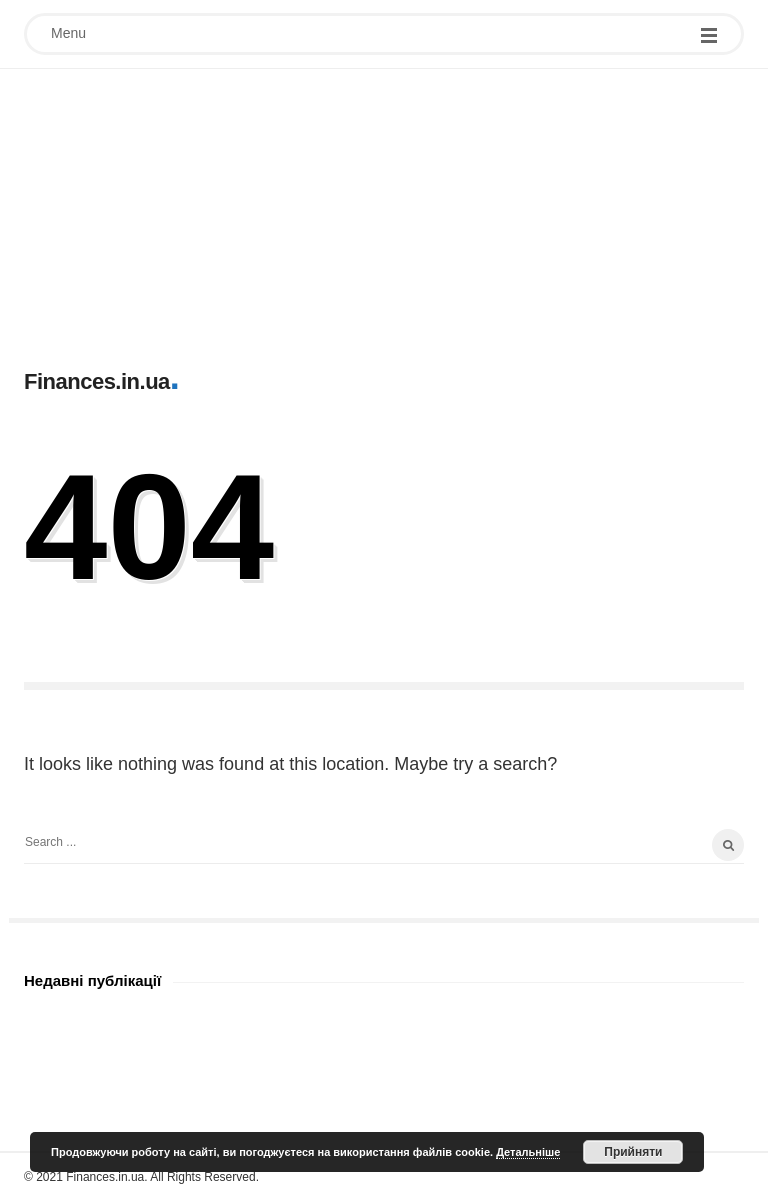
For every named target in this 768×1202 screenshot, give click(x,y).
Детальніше (528, 1152)
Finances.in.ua (97, 381)
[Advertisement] (384, 209)
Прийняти (633, 1152)
